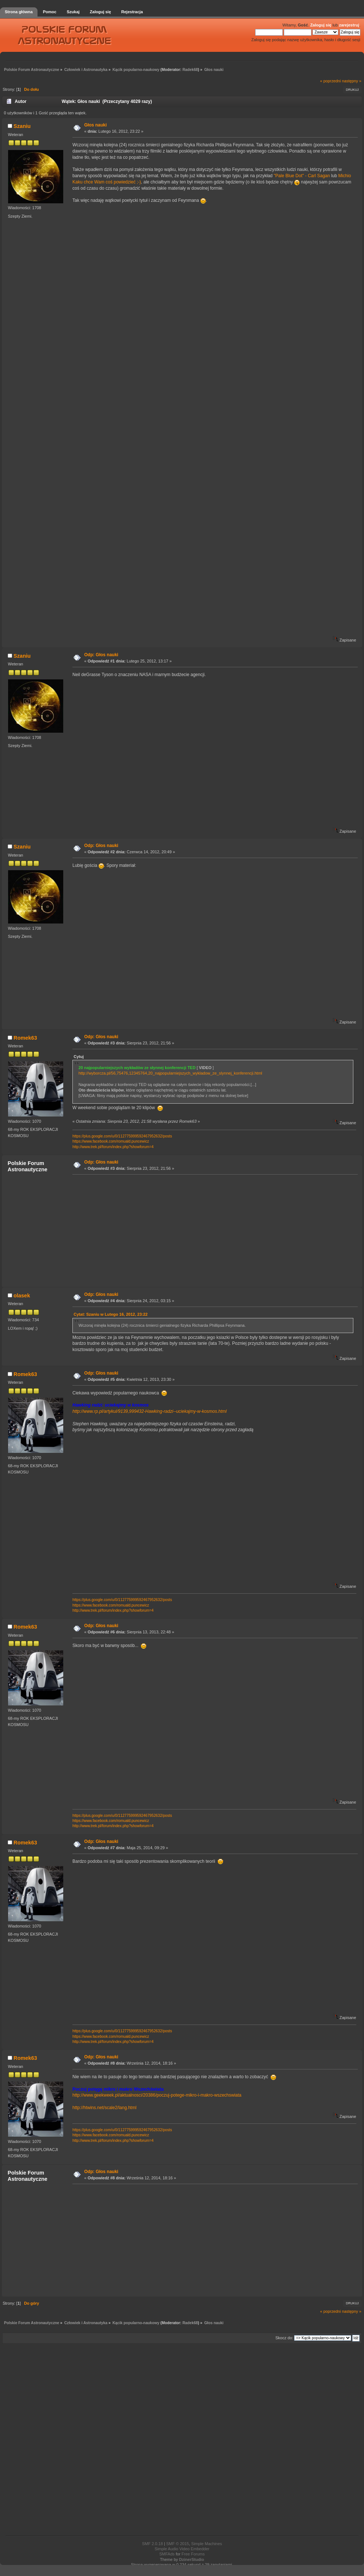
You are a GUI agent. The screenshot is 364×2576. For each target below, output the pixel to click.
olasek (22, 1295)
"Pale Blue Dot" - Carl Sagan (302, 175)
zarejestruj (349, 25)
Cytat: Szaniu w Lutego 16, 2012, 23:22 (110, 1314)
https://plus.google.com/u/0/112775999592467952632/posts (122, 1136)
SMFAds (167, 2554)
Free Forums (193, 2554)
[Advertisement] (212, 1230)
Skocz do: (284, 2338)
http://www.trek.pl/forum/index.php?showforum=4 (113, 1147)
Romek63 (25, 1038)
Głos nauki (95, 125)
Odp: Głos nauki (101, 654)
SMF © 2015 (177, 2543)
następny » (351, 81)
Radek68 (190, 70)
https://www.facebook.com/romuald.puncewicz (110, 1141)
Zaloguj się (320, 25)
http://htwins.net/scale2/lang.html (104, 2107)
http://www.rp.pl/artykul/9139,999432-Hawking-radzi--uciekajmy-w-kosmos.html (149, 1411)
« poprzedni (330, 81)
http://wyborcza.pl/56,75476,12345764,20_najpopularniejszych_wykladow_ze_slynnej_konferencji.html (170, 1073)
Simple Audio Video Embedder (181, 2549)
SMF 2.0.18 (152, 2543)
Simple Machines (206, 2543)
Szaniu (22, 126)
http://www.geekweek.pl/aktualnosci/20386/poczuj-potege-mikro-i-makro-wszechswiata (157, 2095)
